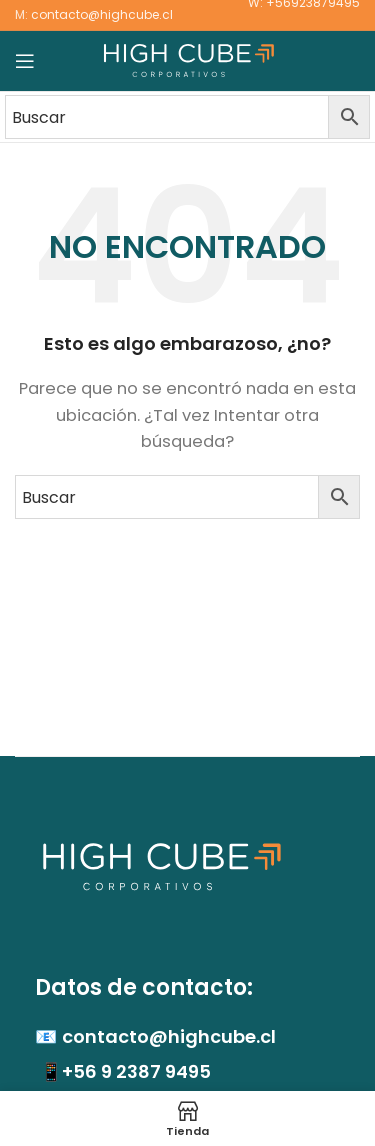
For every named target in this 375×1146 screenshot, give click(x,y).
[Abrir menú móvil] (25, 61)
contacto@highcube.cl (102, 14)
